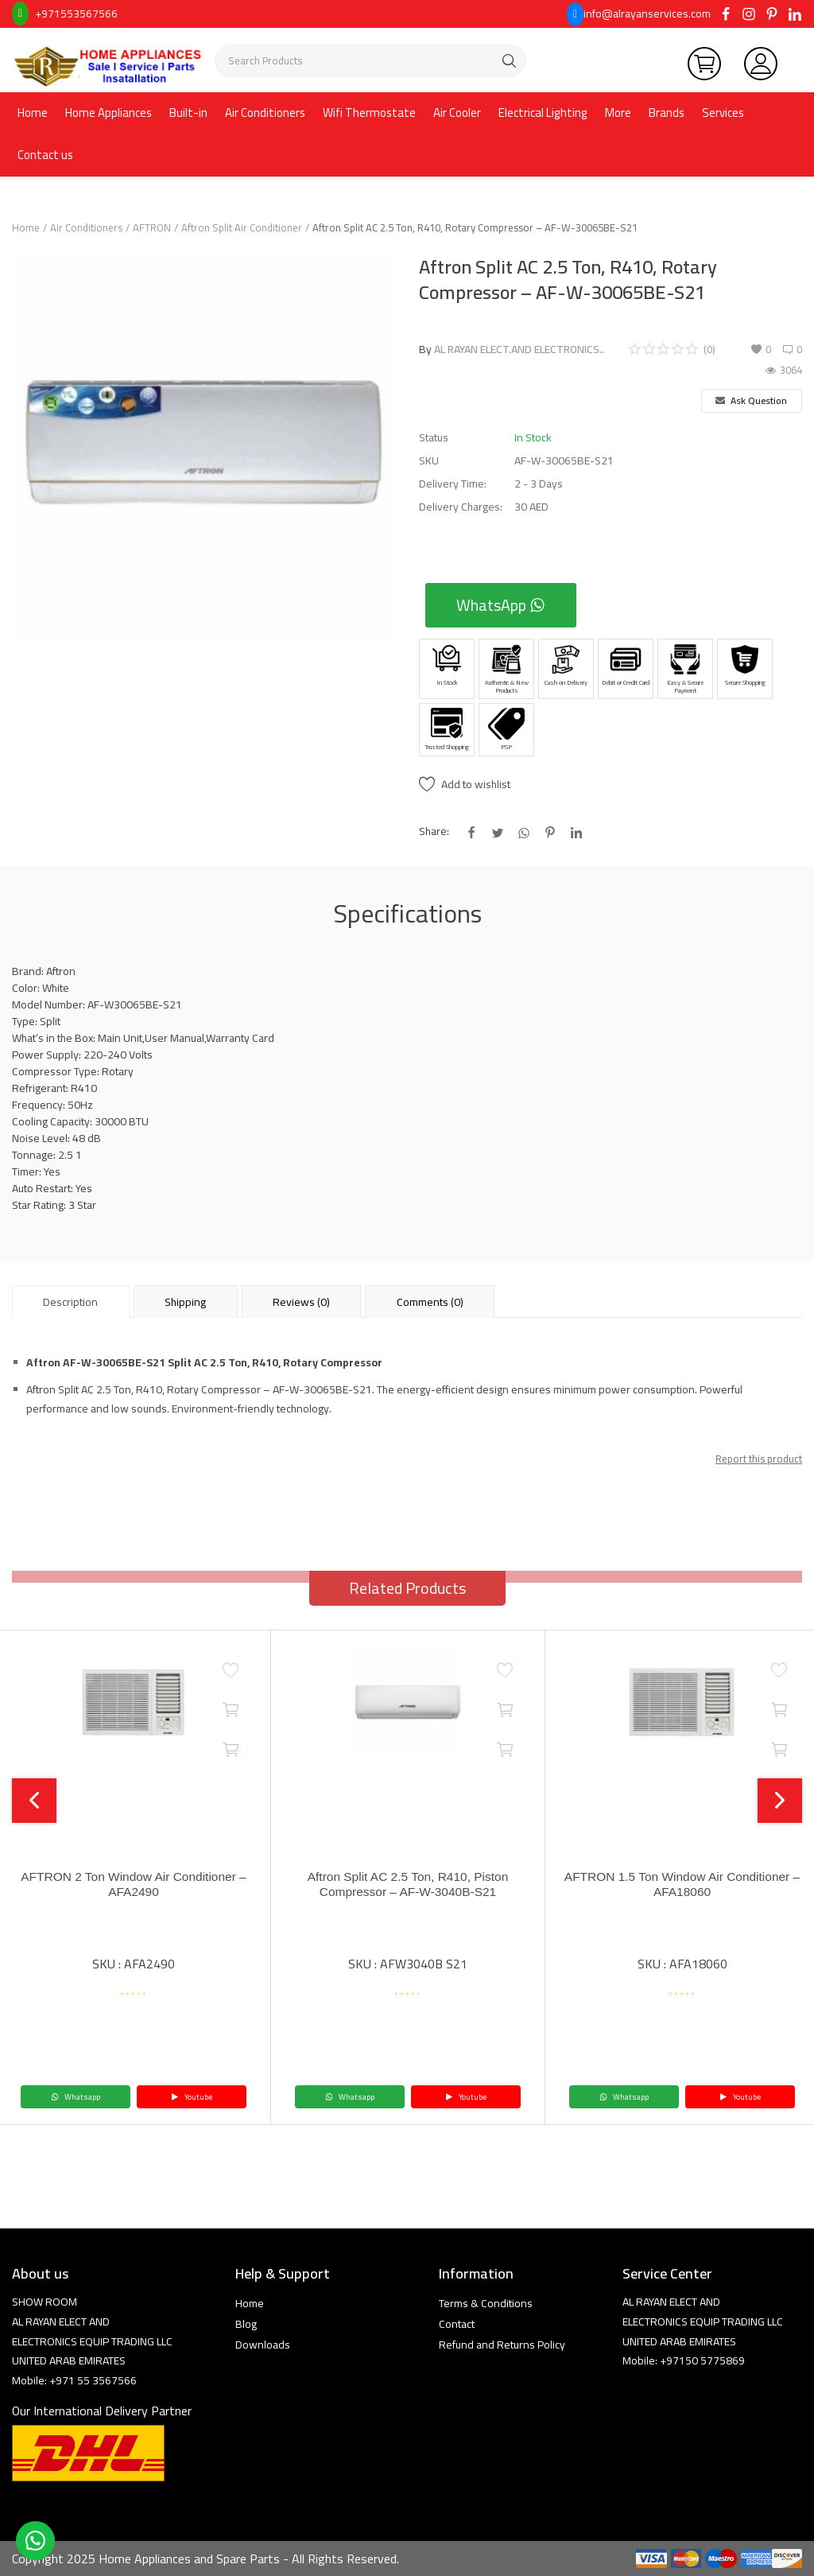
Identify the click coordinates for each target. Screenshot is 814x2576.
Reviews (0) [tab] (301, 1302)
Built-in (188, 112)
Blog (246, 2324)
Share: (434, 831)
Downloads (262, 2344)
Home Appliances (108, 112)
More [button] (618, 112)
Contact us (45, 154)
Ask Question (751, 400)
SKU (429, 461)
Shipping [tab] (185, 1302)
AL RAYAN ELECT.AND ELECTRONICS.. (519, 349)
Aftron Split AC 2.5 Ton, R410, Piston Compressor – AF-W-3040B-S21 (407, 1884)
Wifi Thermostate (369, 112)
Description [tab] (70, 1302)
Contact (457, 2324)
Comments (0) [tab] (430, 1302)
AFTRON (152, 227)
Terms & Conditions (486, 2303)
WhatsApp (500, 605)
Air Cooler (457, 112)
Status (433, 437)
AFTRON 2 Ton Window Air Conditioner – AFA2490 (133, 1884)
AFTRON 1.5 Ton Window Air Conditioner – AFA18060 (681, 1884)
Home (32, 112)
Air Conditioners (265, 112)
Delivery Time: (452, 484)
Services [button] (723, 112)
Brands (666, 112)
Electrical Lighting (542, 112)
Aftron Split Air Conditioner (241, 227)
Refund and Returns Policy (502, 2344)
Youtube (191, 2096)
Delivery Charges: (460, 507)
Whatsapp (75, 2096)
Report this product (758, 1458)
